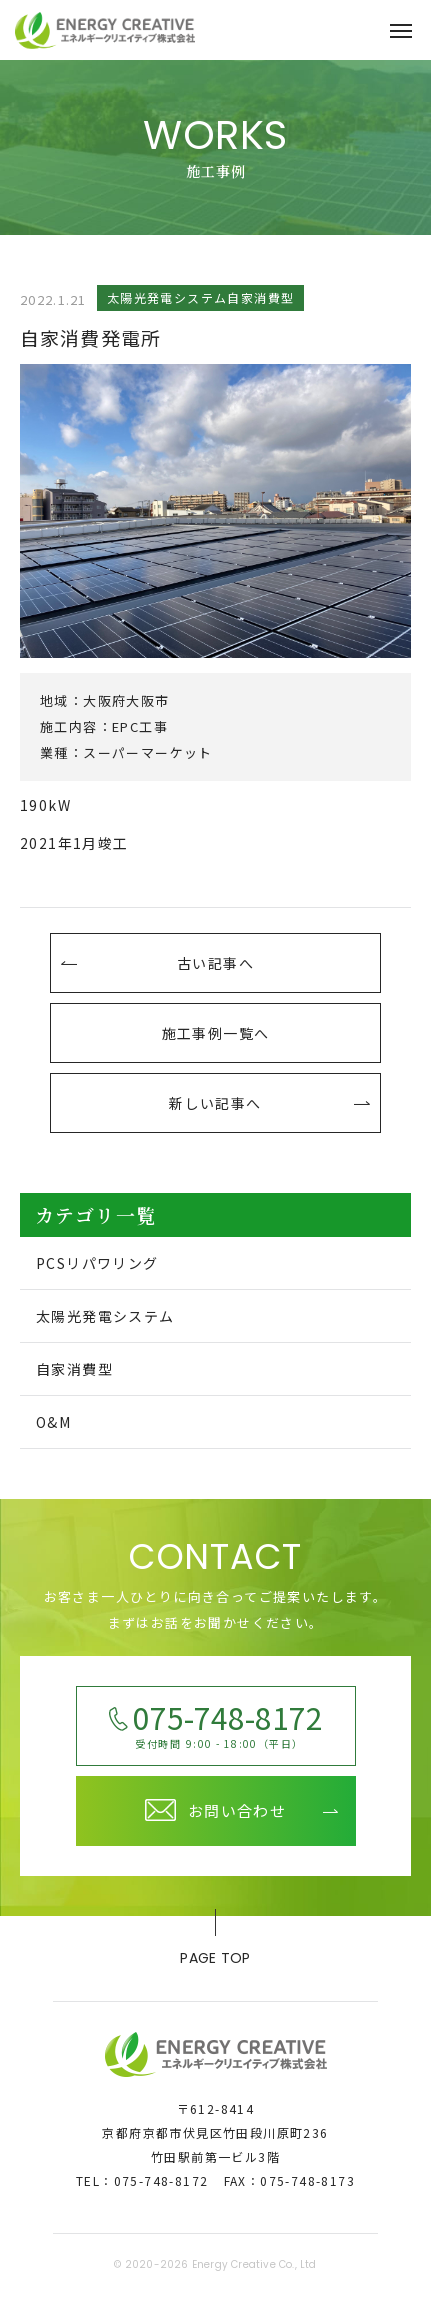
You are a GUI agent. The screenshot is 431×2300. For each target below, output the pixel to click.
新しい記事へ (215, 1103)
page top (215, 1942)
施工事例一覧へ (216, 1033)
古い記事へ (215, 963)
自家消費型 (74, 1369)
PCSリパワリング (97, 1263)
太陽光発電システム (105, 1316)
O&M (53, 1422)
